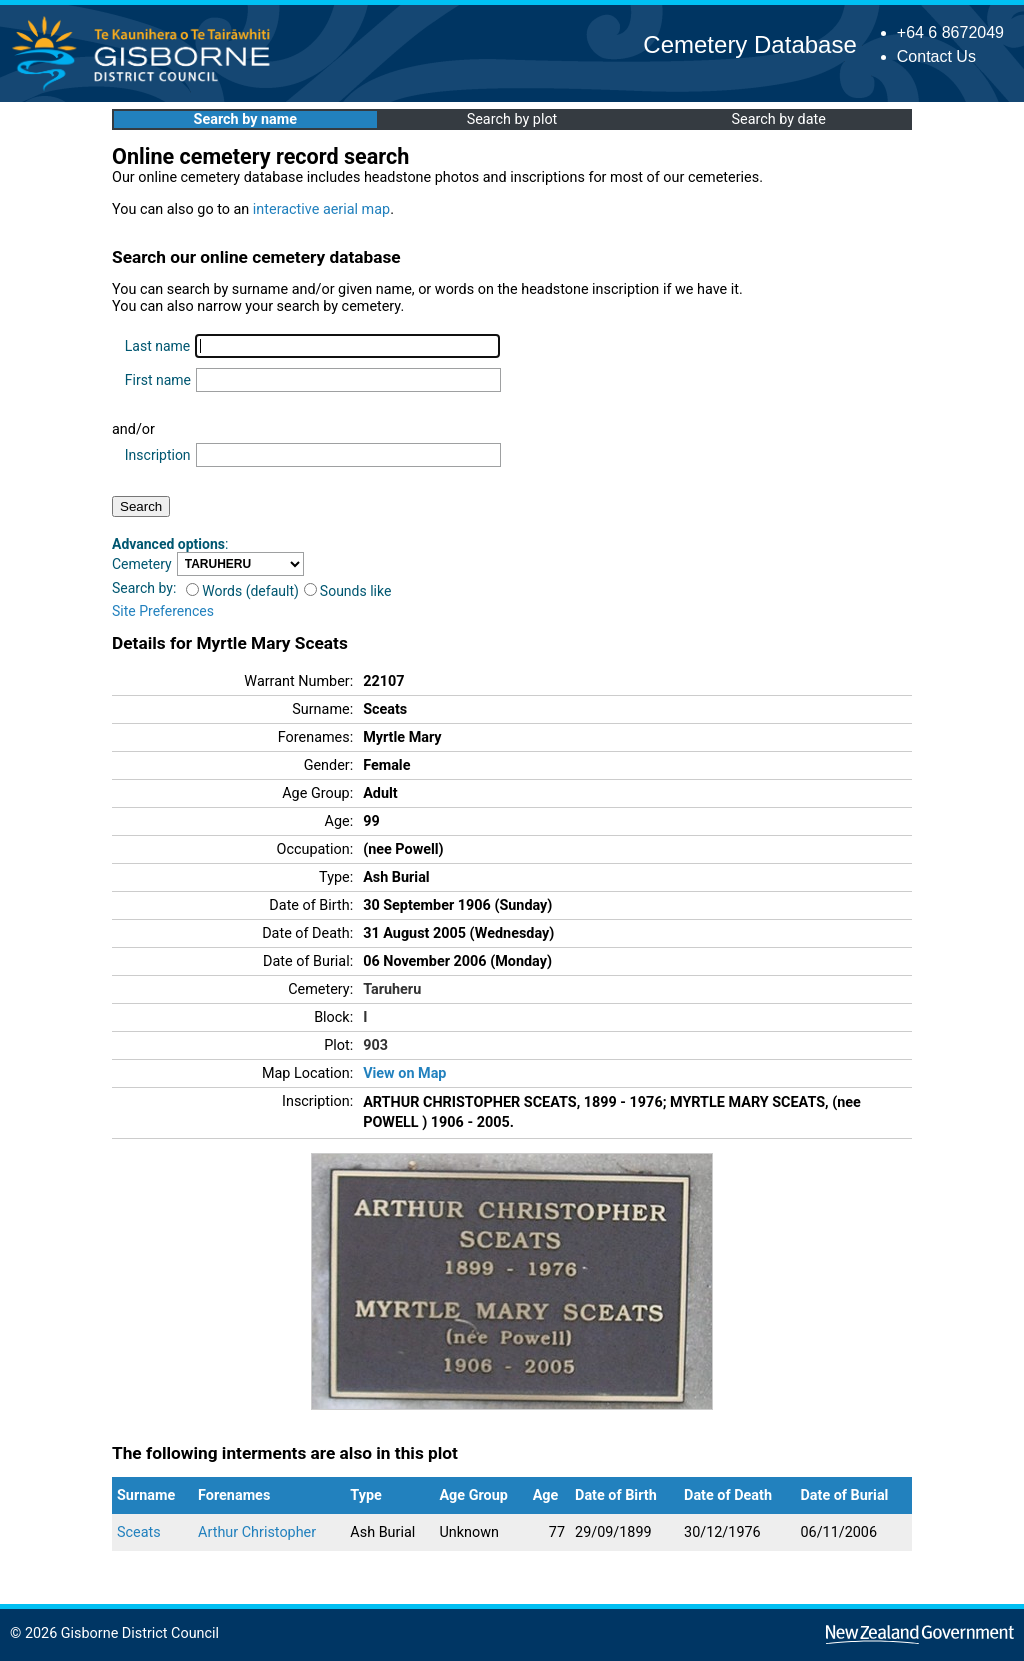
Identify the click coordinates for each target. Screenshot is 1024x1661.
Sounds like (348, 591)
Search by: (144, 588)
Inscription (158, 455)
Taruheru (392, 989)
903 (375, 1045)
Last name (157, 346)
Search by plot (512, 119)
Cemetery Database (749, 44)
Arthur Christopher (257, 1532)
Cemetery (142, 564)
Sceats (139, 1532)
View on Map (404, 1073)
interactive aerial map (321, 209)
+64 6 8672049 (950, 32)
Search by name (245, 119)
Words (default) (242, 591)
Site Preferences (163, 611)
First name (158, 380)
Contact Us (936, 56)
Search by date (778, 119)
